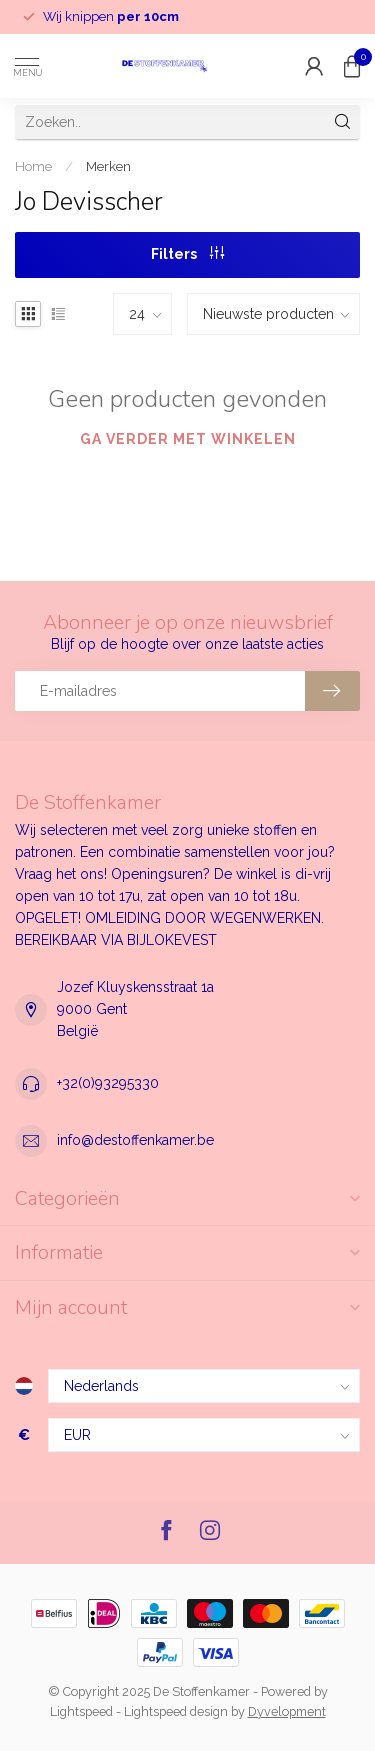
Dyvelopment (287, 1711)
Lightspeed (81, 1711)
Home (33, 166)
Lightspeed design (176, 1711)
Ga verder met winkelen (188, 439)
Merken (108, 166)
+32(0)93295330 (108, 1083)
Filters (187, 254)
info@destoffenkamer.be (135, 1140)
